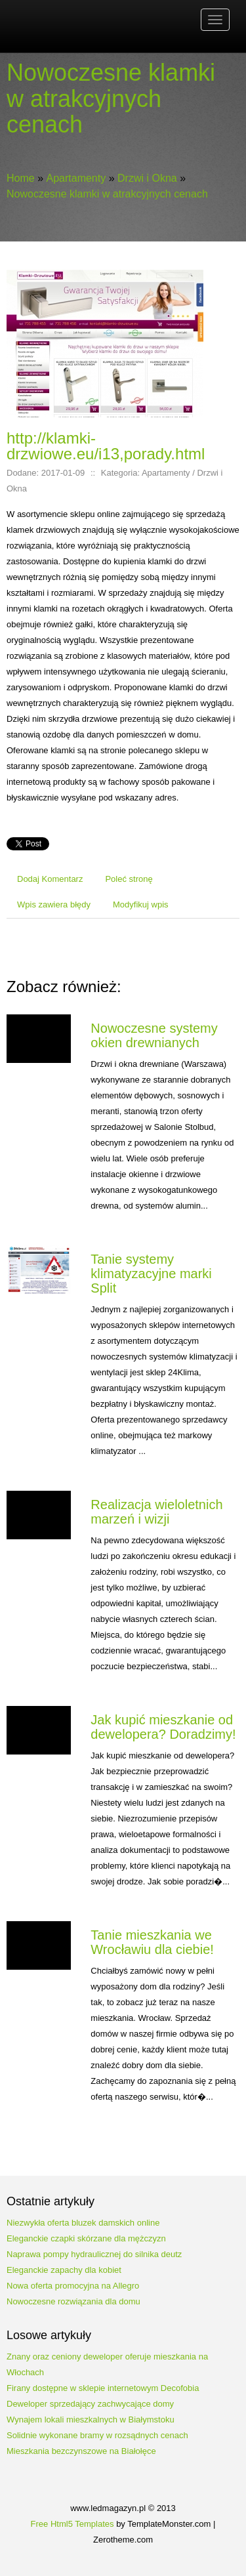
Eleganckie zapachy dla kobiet (64, 2270)
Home (21, 178)
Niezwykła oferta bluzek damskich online (83, 2223)
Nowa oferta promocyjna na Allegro (73, 2286)
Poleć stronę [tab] (128, 879)
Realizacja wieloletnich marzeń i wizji (156, 1511)
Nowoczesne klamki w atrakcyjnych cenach (107, 193)
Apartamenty (76, 178)
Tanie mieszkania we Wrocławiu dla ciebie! (152, 1942)
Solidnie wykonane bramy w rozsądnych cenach (97, 2435)
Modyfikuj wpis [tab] (141, 904)
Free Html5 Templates (72, 2524)
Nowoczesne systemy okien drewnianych (154, 1035)
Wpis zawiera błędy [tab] (54, 904)
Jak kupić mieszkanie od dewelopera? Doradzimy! (163, 1727)
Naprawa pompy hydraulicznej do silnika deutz (94, 2254)
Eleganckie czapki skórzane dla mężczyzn (86, 2238)
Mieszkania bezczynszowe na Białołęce (81, 2451)
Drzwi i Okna (147, 178)
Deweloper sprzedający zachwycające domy (90, 2404)
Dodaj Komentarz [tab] (50, 879)
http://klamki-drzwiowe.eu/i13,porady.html (106, 446)
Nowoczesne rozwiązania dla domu (73, 2301)
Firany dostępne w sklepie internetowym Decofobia (103, 2388)
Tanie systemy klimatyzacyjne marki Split (151, 1273)
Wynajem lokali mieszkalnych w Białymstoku (90, 2419)
